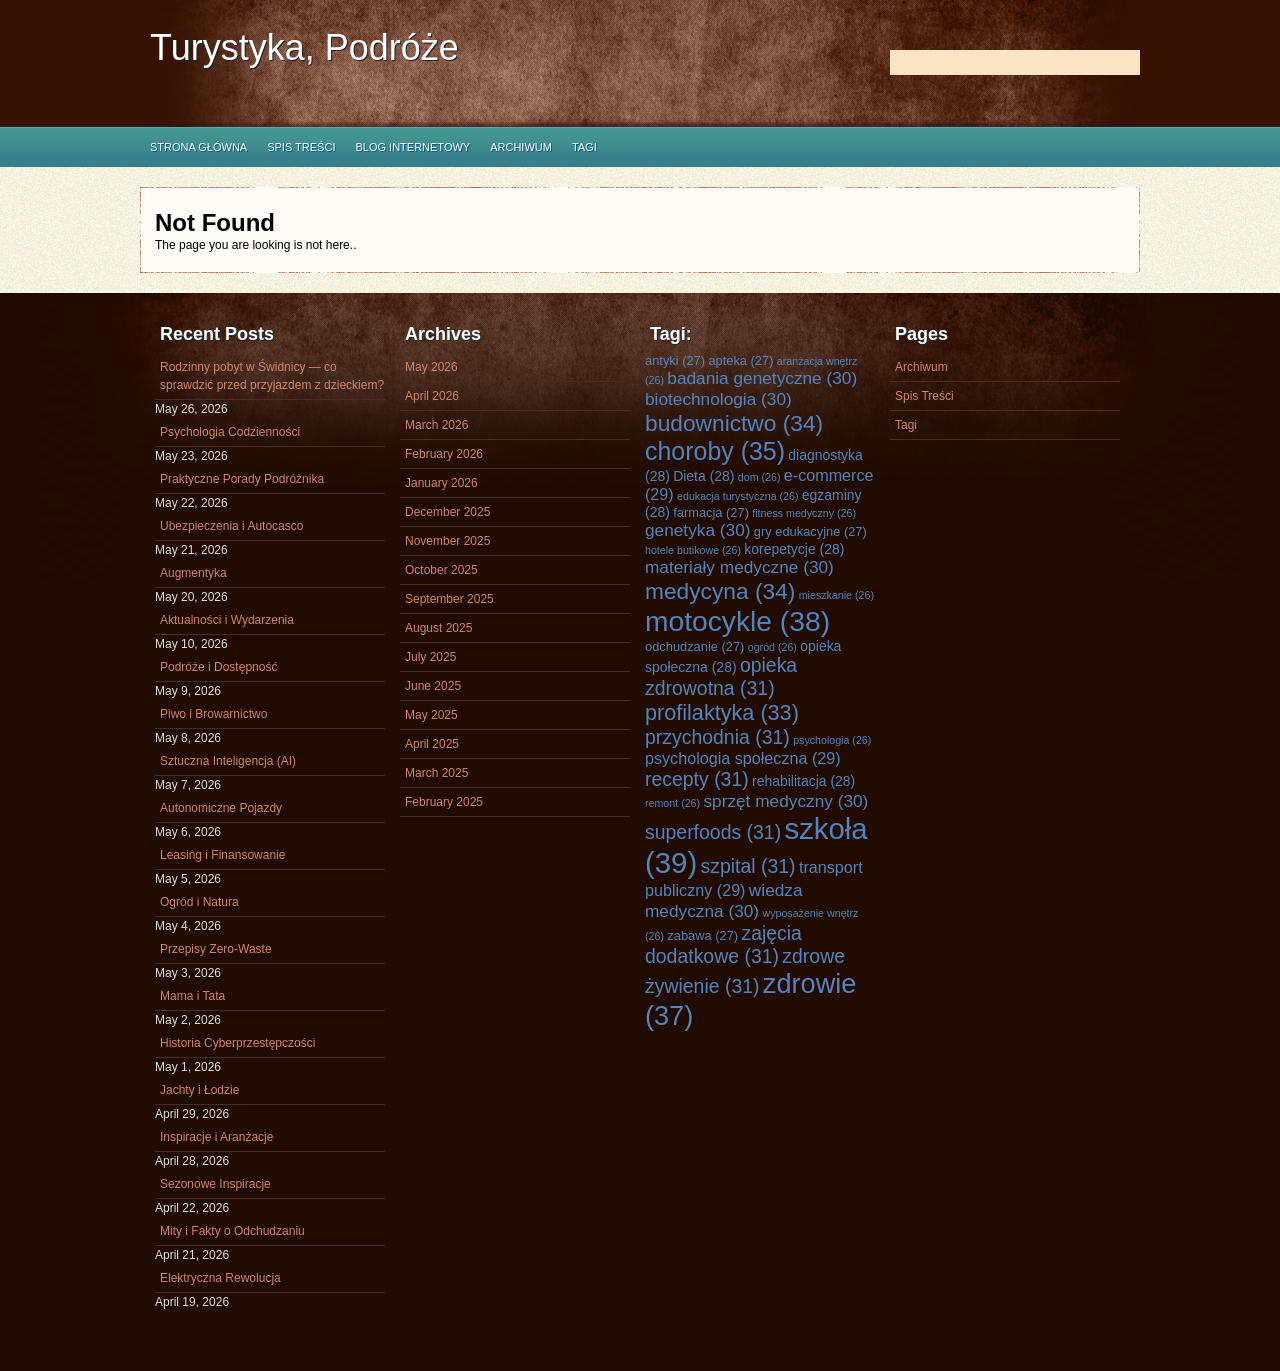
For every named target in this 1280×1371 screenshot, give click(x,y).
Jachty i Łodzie (199, 1090)
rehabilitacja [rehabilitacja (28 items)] (803, 781)
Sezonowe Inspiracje (215, 1184)
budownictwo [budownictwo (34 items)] (734, 423)
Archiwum (521, 147)
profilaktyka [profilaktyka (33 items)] (722, 712)
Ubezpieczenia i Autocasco (231, 526)
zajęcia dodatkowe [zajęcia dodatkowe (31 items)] (723, 944)
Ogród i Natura (199, 902)
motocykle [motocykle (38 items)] (737, 621)
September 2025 (449, 599)
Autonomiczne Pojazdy (221, 808)
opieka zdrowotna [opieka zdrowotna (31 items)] (721, 676)
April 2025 (432, 744)
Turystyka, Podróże (304, 47)
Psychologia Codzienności (230, 432)
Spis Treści (301, 147)
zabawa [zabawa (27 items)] (702, 935)
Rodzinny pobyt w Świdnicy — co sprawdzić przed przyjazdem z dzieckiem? (272, 376)
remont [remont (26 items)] (672, 803)
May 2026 (431, 367)
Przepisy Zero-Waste (216, 949)
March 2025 (436, 773)
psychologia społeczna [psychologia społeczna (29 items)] (743, 758)
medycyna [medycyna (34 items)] (720, 591)
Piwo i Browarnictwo (213, 714)
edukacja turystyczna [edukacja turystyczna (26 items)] (737, 496)
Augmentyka (193, 573)
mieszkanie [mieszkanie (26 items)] (836, 595)
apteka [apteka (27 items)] (740, 360)
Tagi (584, 147)
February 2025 (444, 802)
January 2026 (441, 483)
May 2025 (431, 715)
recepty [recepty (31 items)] (697, 779)
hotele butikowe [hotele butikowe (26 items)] (693, 550)
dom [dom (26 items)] (759, 477)
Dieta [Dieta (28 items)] (703, 476)
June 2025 (433, 686)
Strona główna (198, 147)
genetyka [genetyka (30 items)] (697, 530)
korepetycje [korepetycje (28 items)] (794, 549)
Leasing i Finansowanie (222, 855)
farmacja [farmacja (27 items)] (711, 512)
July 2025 (430, 657)
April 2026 (432, 396)
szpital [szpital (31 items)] (748, 866)
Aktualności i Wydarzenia (227, 620)
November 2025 (447, 541)
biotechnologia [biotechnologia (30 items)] (718, 399)
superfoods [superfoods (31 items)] (713, 832)
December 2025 (447, 512)
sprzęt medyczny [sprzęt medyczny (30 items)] (785, 801)
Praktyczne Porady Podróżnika (242, 479)
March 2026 (436, 425)
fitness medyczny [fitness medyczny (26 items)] (804, 513)
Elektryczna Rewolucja (220, 1278)
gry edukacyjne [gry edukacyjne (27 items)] (810, 531)
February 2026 (444, 454)
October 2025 (441, 570)
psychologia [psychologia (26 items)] (832, 740)
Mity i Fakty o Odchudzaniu (232, 1231)
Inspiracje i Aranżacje (216, 1137)
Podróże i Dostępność (218, 667)
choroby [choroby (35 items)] (715, 451)
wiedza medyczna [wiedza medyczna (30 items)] (724, 900)
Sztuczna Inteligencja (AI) (228, 761)
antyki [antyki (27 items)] (675, 360)
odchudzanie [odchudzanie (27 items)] (694, 646)
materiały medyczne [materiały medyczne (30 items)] (739, 567)
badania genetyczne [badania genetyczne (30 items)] (762, 378)
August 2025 (438, 628)
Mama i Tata (192, 996)
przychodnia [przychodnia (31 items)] (717, 737)
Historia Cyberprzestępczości (237, 1043)
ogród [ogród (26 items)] (772, 647)
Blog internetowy (412, 147)
